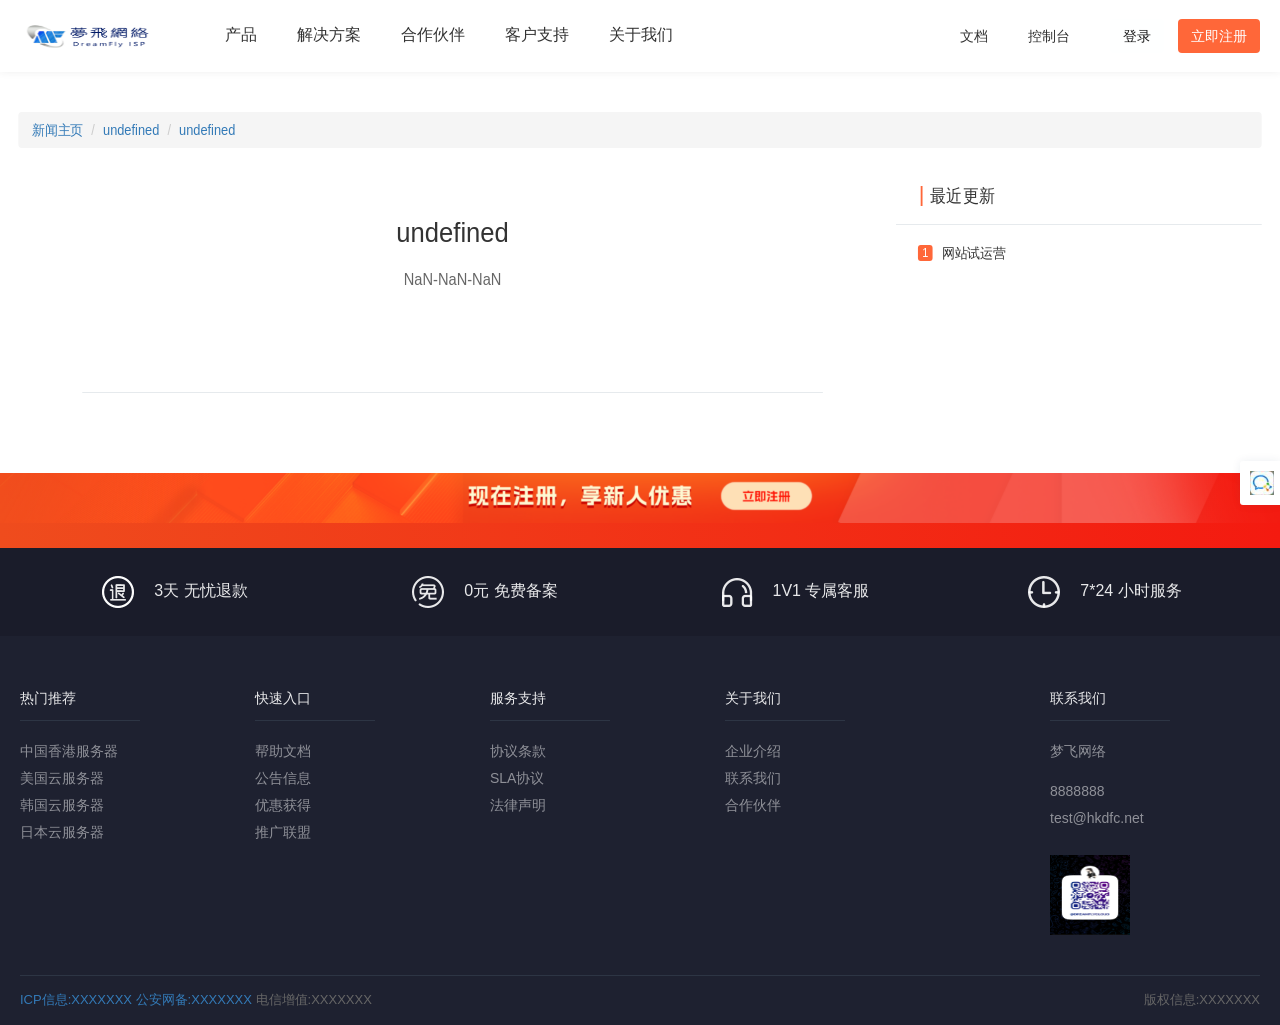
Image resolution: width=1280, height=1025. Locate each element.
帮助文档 (283, 751)
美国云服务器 (62, 778)
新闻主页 (57, 130)
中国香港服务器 (69, 751)
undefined (131, 130)
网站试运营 (974, 253)
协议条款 (518, 751)
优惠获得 (283, 805)
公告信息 (283, 778)
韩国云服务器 (62, 805)
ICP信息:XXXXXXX (76, 999)
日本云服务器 (62, 832)
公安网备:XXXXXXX (194, 999)
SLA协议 (517, 778)
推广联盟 (283, 832)
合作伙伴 (753, 805)
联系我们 (753, 778)
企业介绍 (753, 751)
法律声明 (518, 805)
